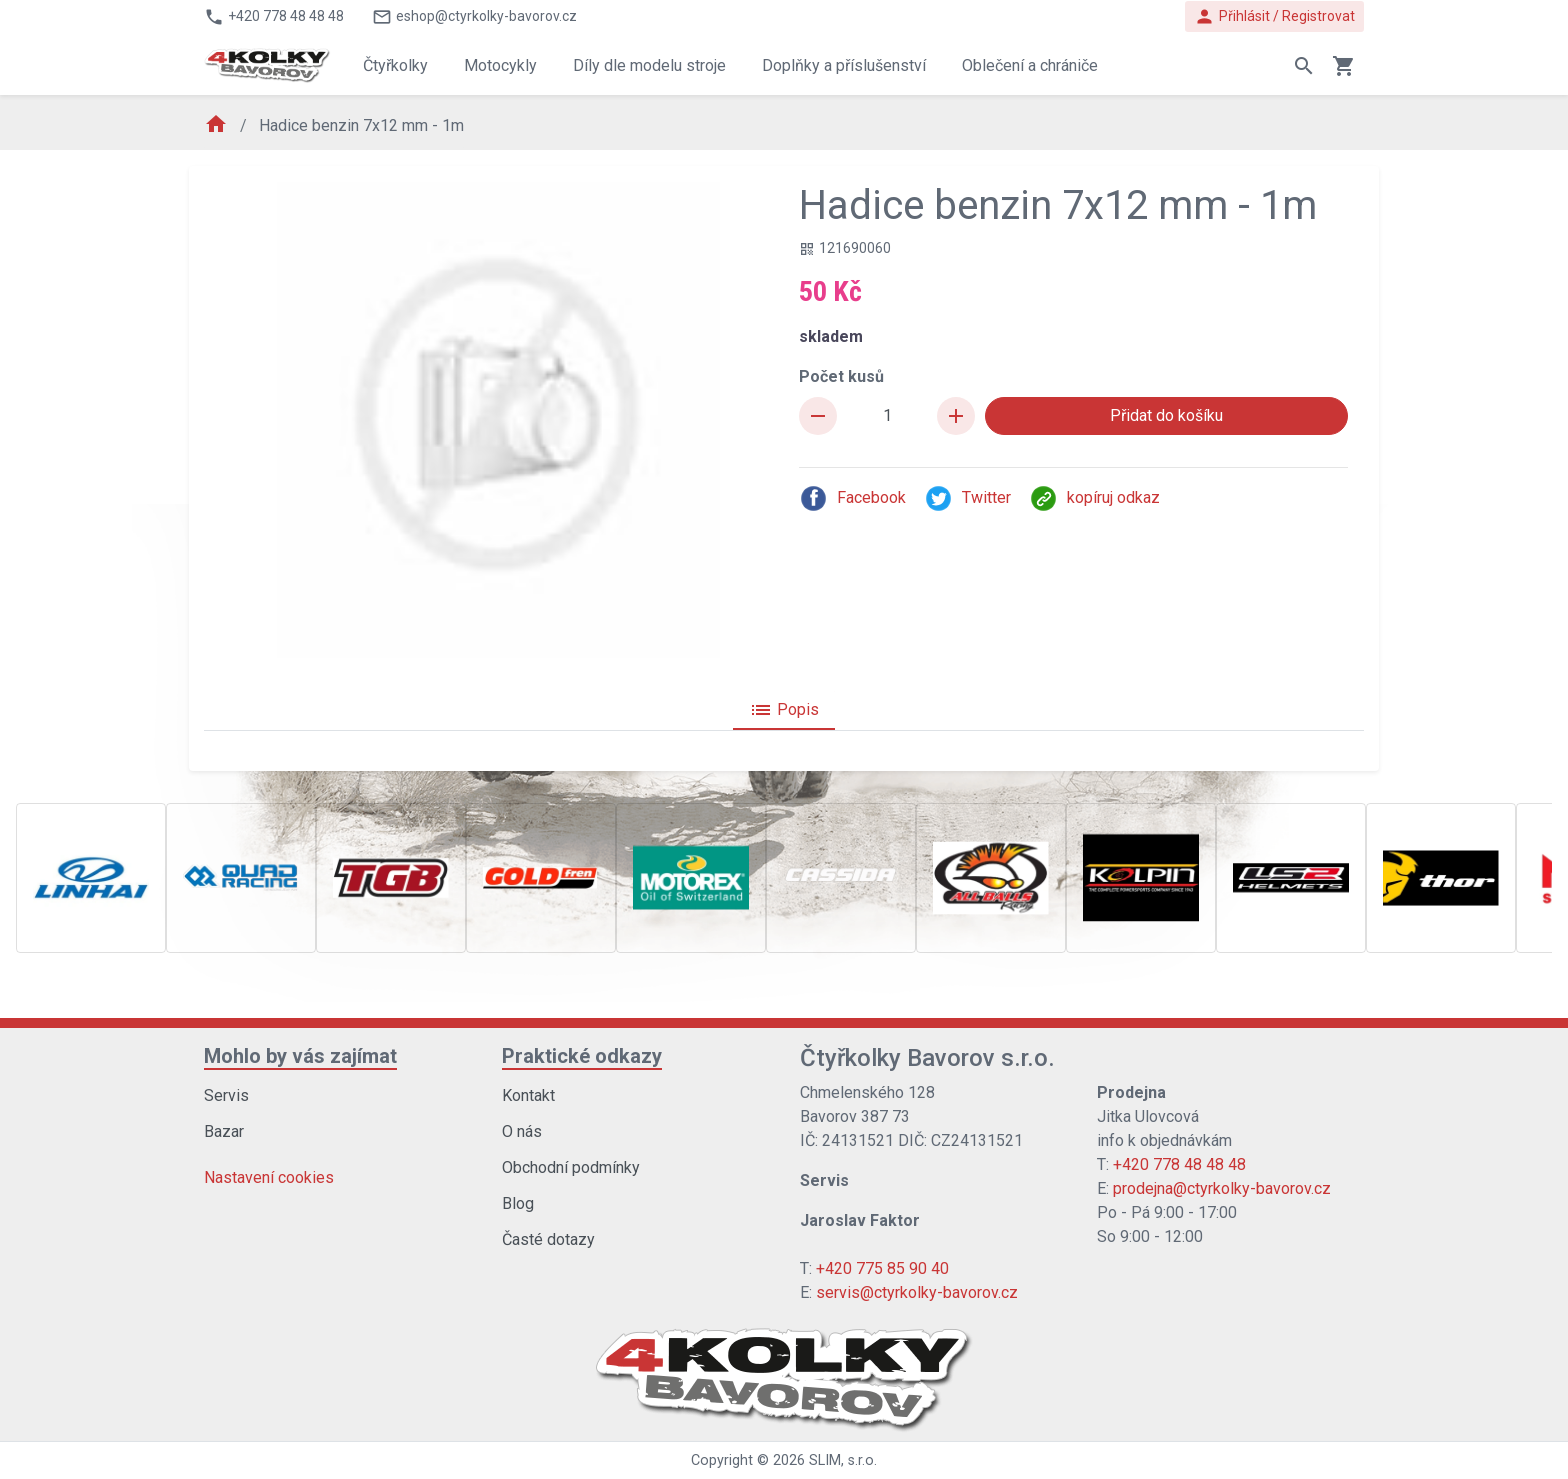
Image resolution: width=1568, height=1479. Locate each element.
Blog (518, 1203)
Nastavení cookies (269, 1177)
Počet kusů (841, 376)
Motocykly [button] (500, 65)
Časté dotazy (548, 1239)
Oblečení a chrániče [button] (1030, 65)
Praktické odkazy (582, 1056)
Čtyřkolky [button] (395, 65)
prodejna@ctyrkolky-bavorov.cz (1222, 1188)
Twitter (967, 498)
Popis (784, 710)
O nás (522, 1131)
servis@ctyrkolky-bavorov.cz (917, 1292)
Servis (226, 1095)
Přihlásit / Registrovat (1274, 16)
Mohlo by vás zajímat (300, 1056)
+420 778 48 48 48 (1179, 1164)
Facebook (852, 498)
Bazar (224, 1131)
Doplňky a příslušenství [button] (844, 65)
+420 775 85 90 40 (882, 1268)
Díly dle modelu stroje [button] (649, 65)
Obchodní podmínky (571, 1167)
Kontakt (528, 1095)
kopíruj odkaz (1094, 498)
